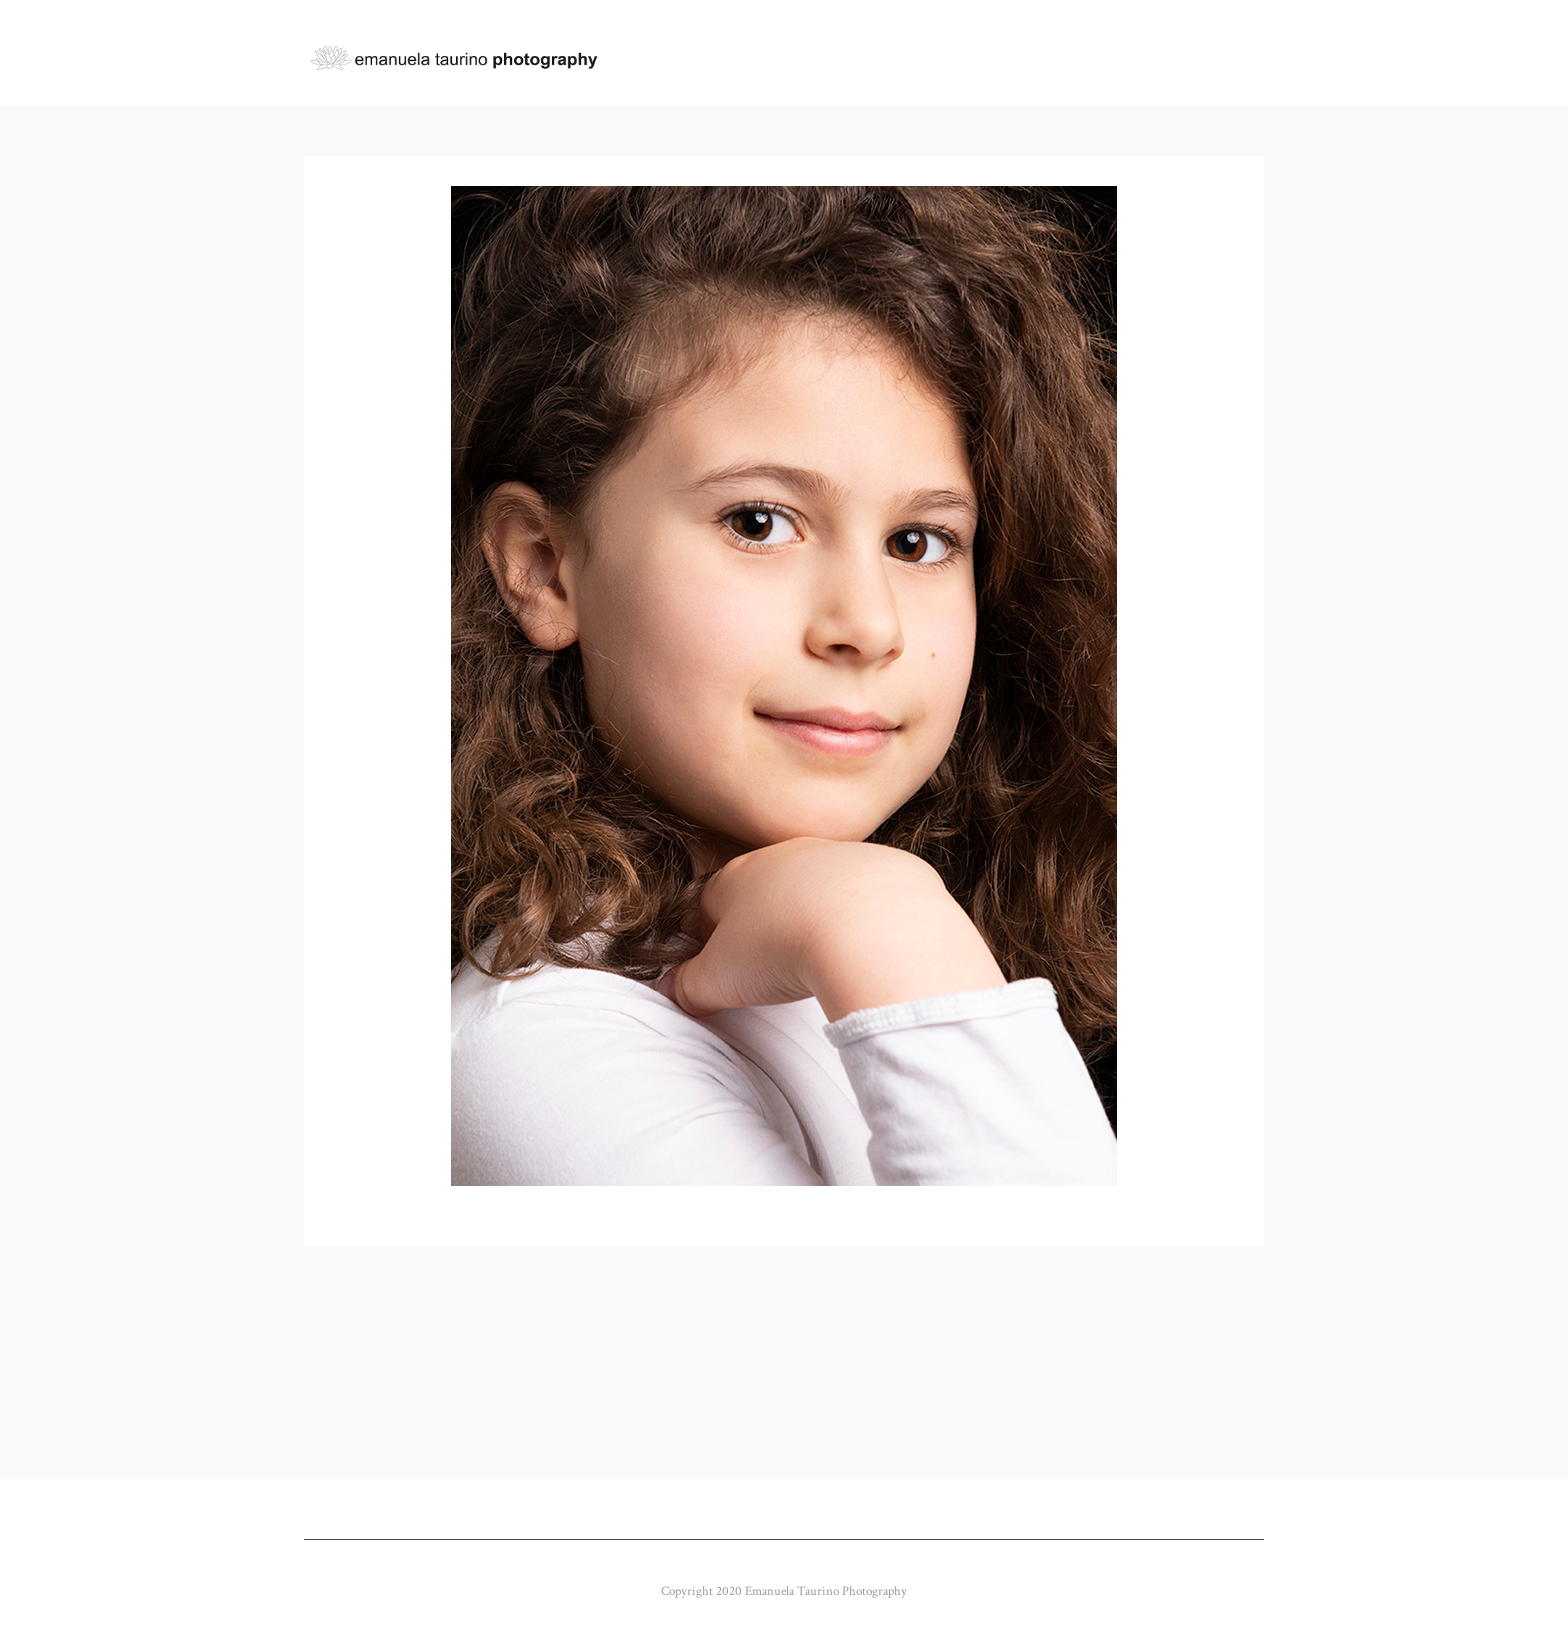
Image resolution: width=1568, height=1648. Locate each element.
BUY (1195, 53)
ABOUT (1020, 53)
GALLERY (788, 53)
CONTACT (1113, 53)
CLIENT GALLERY (912, 53)
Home (700, 53)
